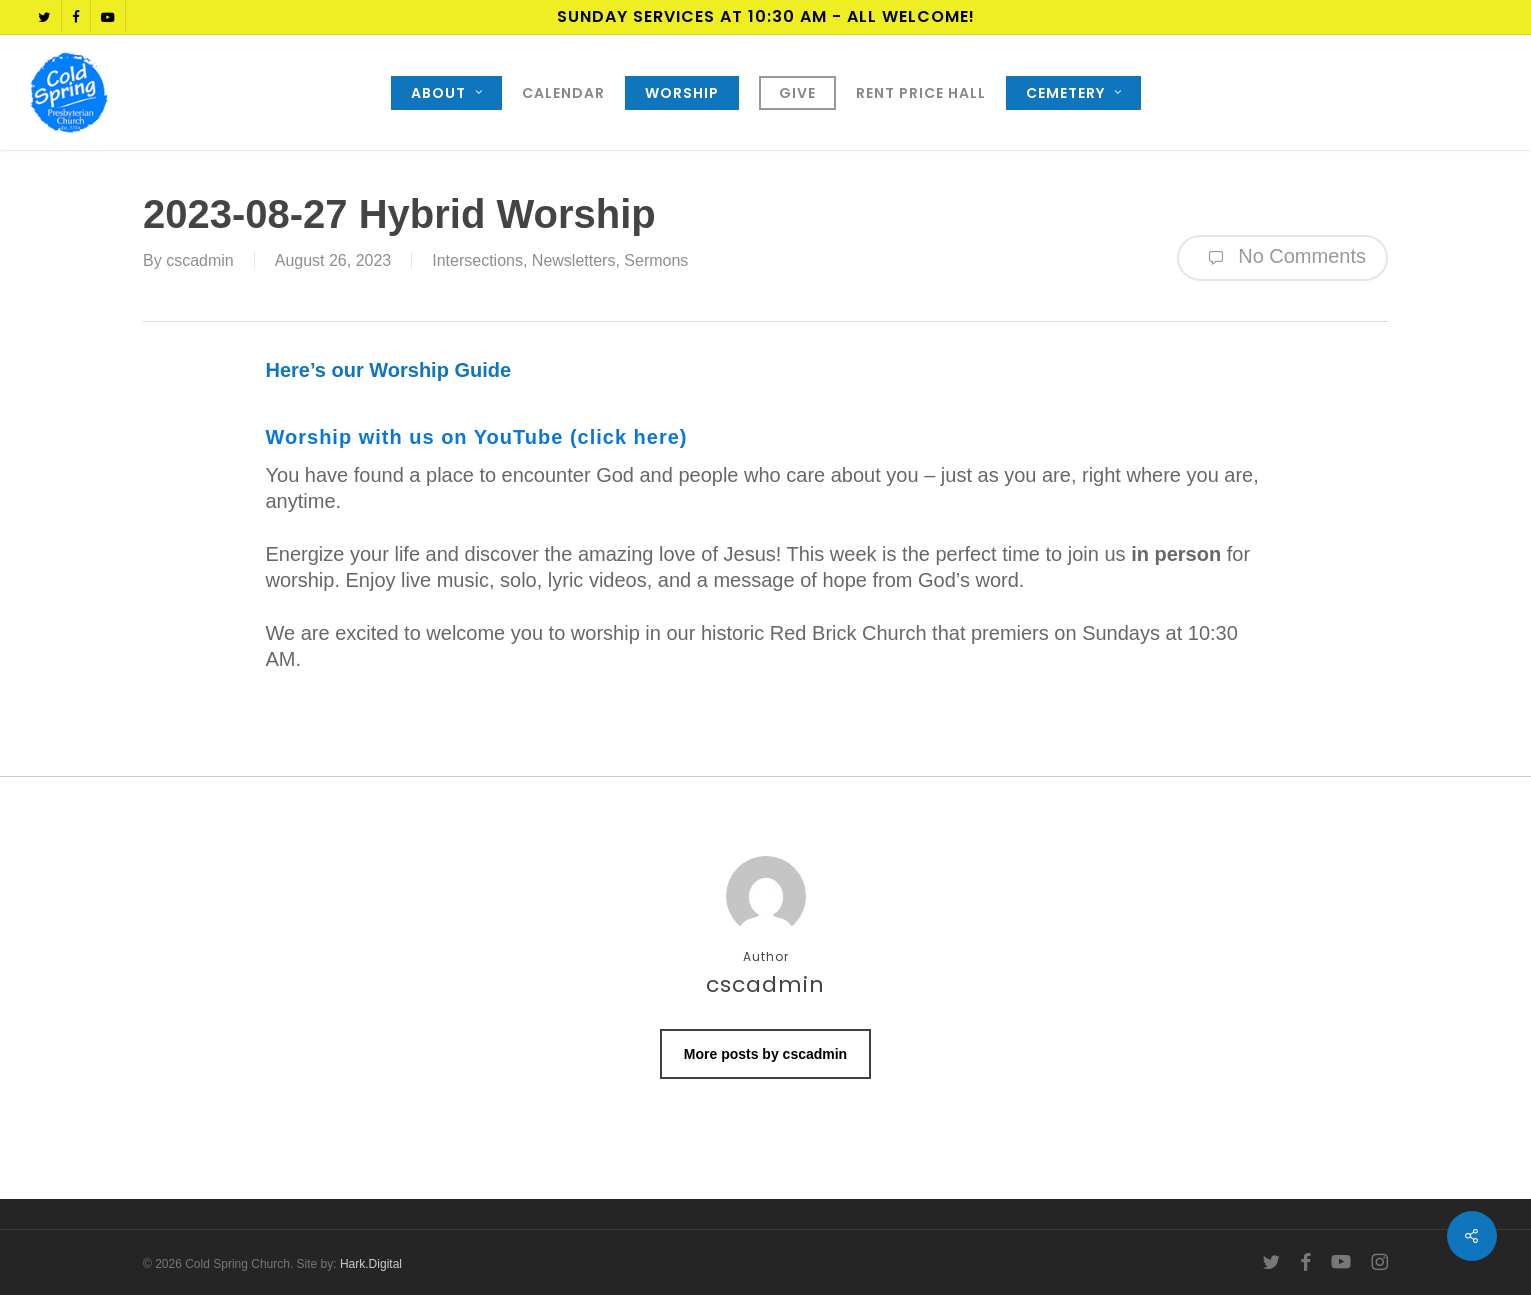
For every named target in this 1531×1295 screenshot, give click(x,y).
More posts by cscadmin (765, 1054)
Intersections (477, 260)
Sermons (656, 260)
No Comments (1282, 258)
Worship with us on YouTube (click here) (477, 437)
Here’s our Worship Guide (389, 370)
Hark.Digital (371, 1264)
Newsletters (574, 260)
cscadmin (200, 260)
